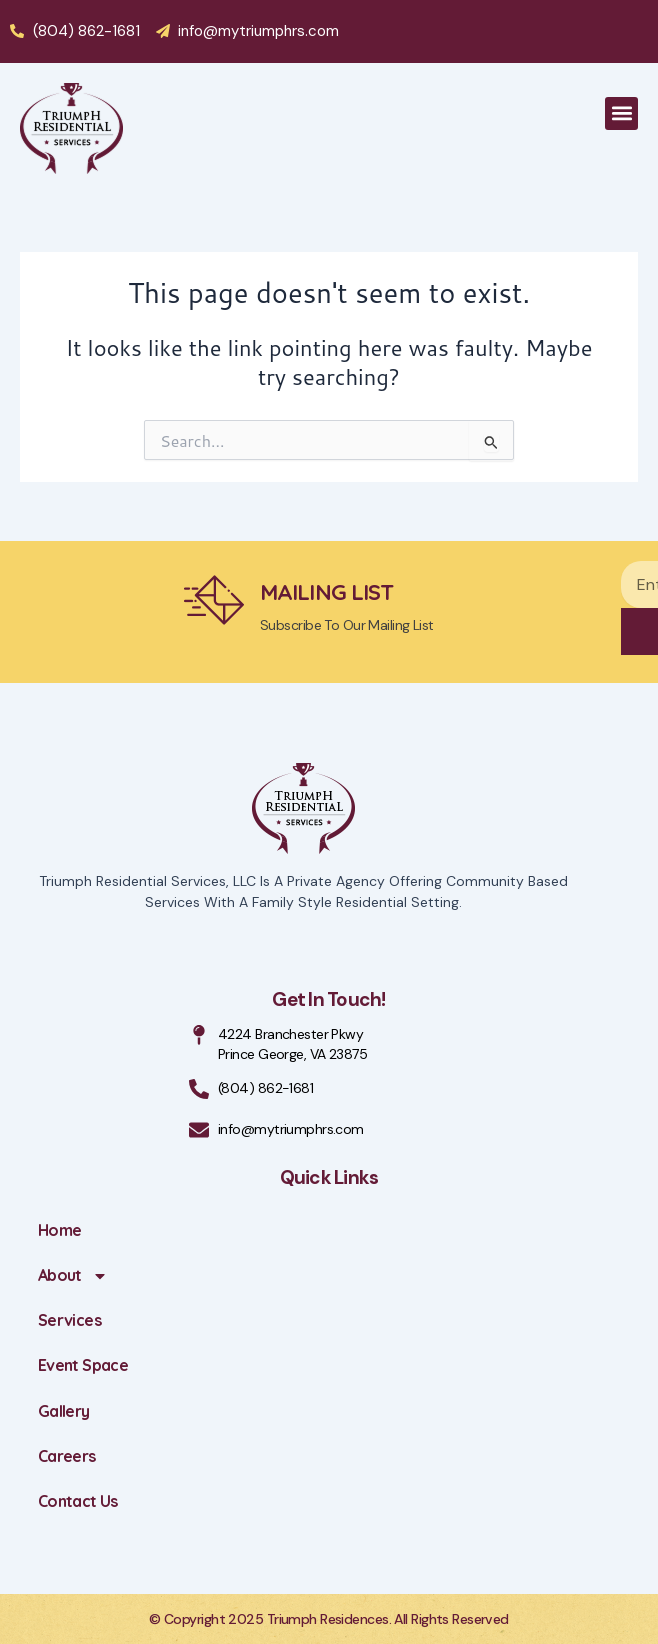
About (73, 1276)
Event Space (83, 1365)
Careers (67, 1456)
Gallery (64, 1411)
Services (69, 1320)
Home (59, 1230)
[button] (621, 113)
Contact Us (78, 1501)
